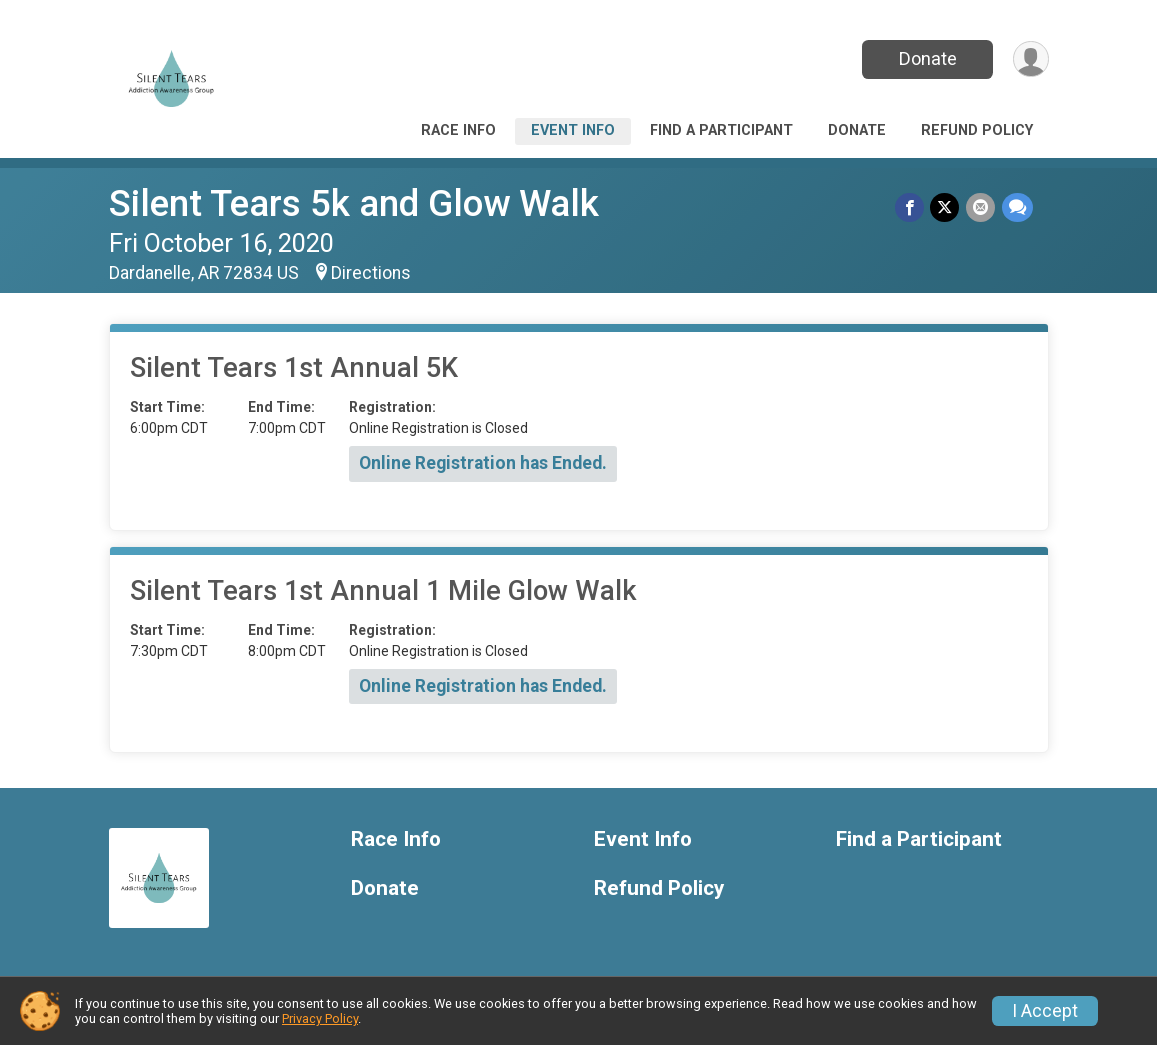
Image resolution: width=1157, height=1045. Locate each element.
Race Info (458, 130)
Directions (371, 273)
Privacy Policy (320, 1018)
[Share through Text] (1017, 207)
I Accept (1045, 1011)
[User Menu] (1030, 59)
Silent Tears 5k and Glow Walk (354, 203)
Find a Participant (721, 130)
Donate (926, 58)
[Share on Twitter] (946, 207)
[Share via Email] (981, 207)
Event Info (573, 130)
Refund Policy (977, 130)
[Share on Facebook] (911, 207)
